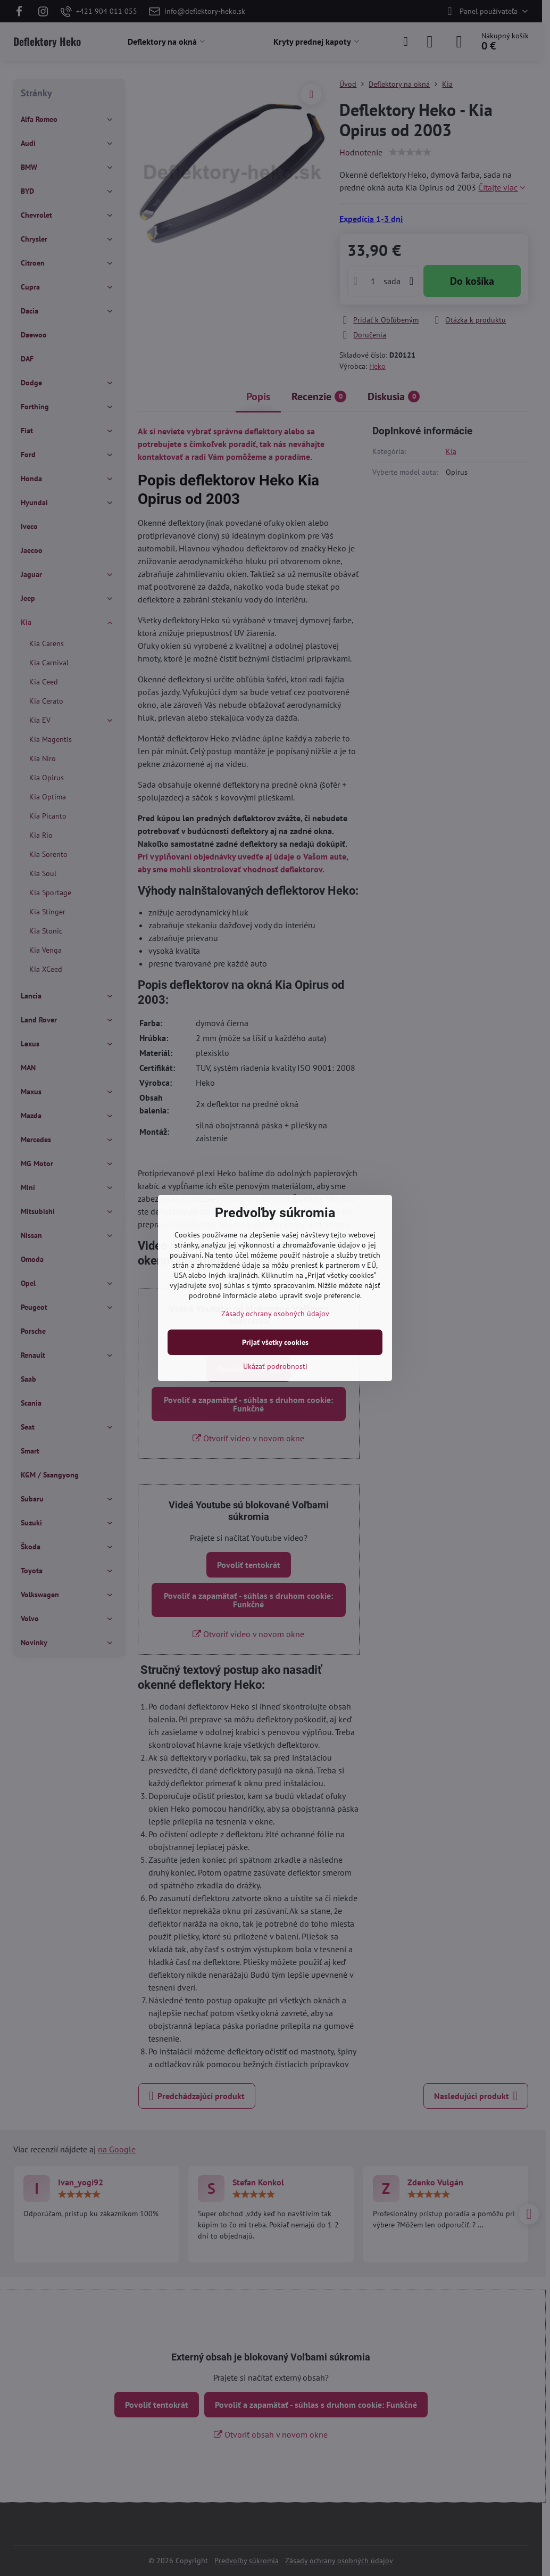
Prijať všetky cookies (275, 1342)
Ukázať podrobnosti (275, 1366)
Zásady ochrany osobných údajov (275, 1313)
